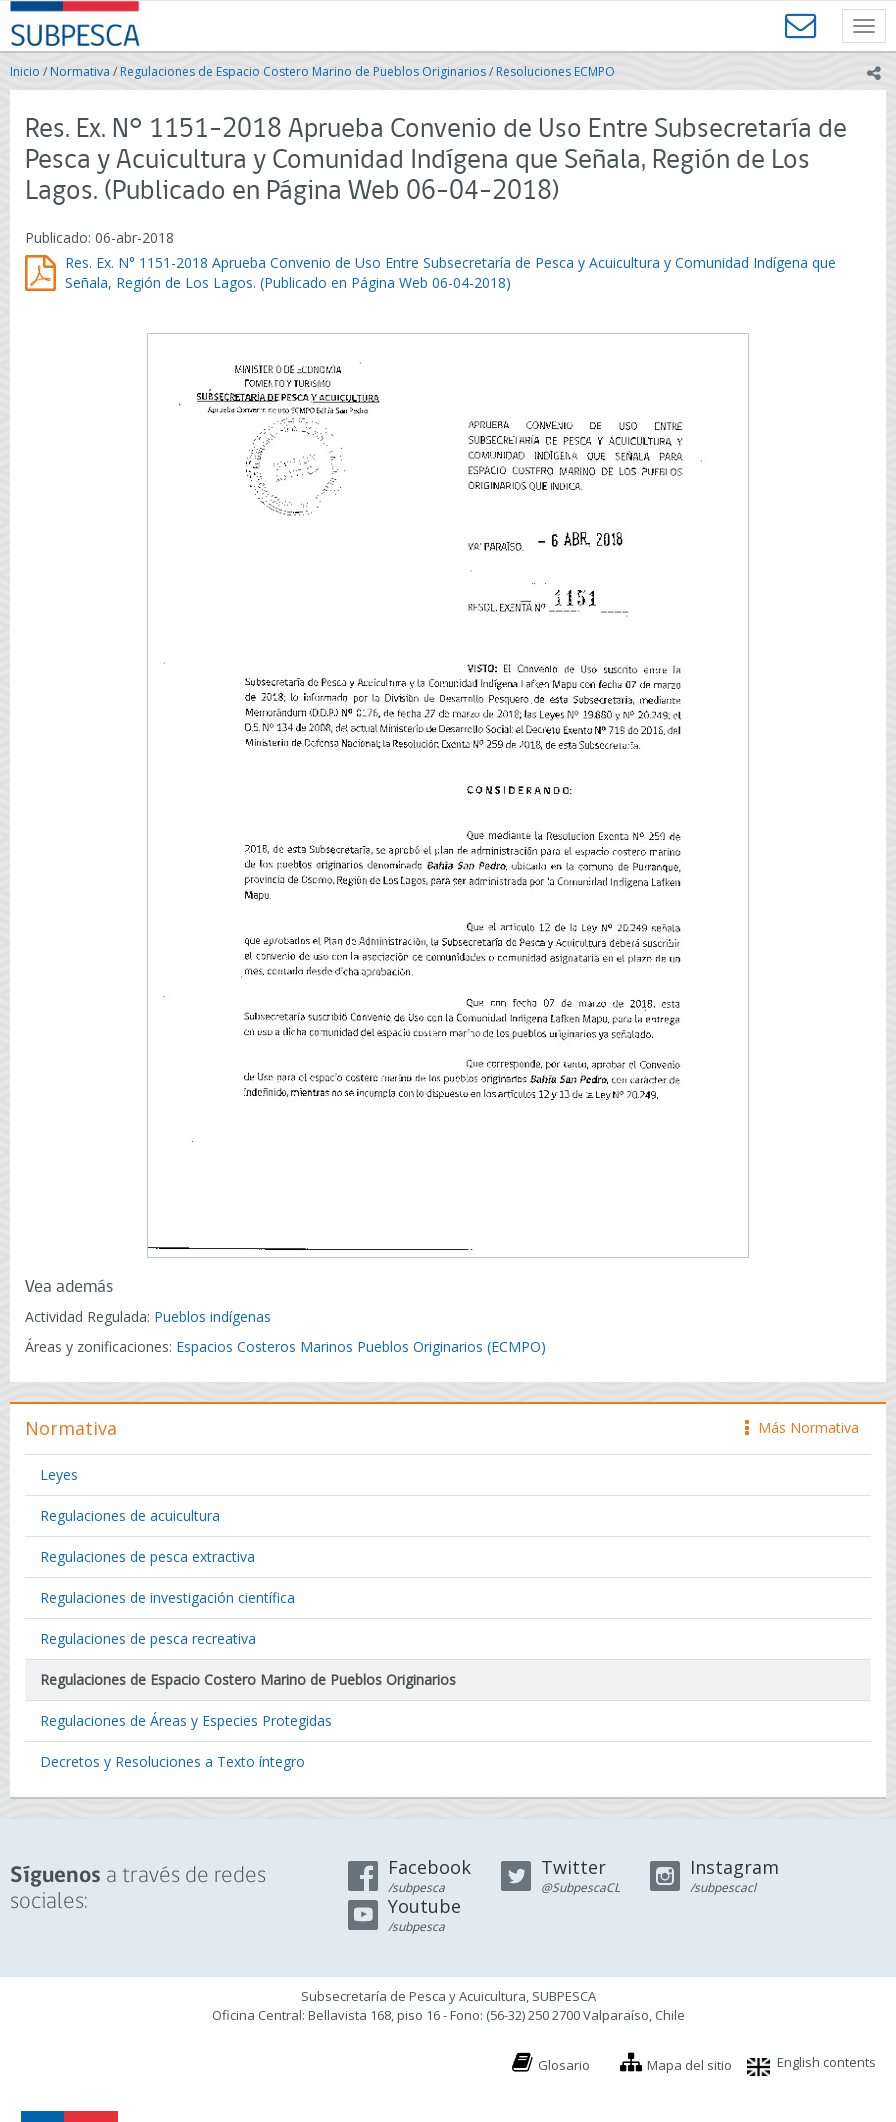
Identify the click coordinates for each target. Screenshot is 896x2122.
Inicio (25, 71)
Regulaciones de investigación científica (167, 1597)
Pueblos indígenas (212, 1316)
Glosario (564, 2065)
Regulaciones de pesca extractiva (147, 1556)
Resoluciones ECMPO (555, 71)
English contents (826, 2062)
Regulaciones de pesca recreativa (148, 1638)
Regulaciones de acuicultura (130, 1515)
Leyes (59, 1474)
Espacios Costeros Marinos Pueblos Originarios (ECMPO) (361, 1346)
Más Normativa (802, 1427)
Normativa (80, 71)
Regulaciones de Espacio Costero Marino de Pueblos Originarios (303, 71)
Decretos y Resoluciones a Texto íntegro (172, 1761)
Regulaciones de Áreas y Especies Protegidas (186, 1720)
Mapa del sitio (689, 2065)
